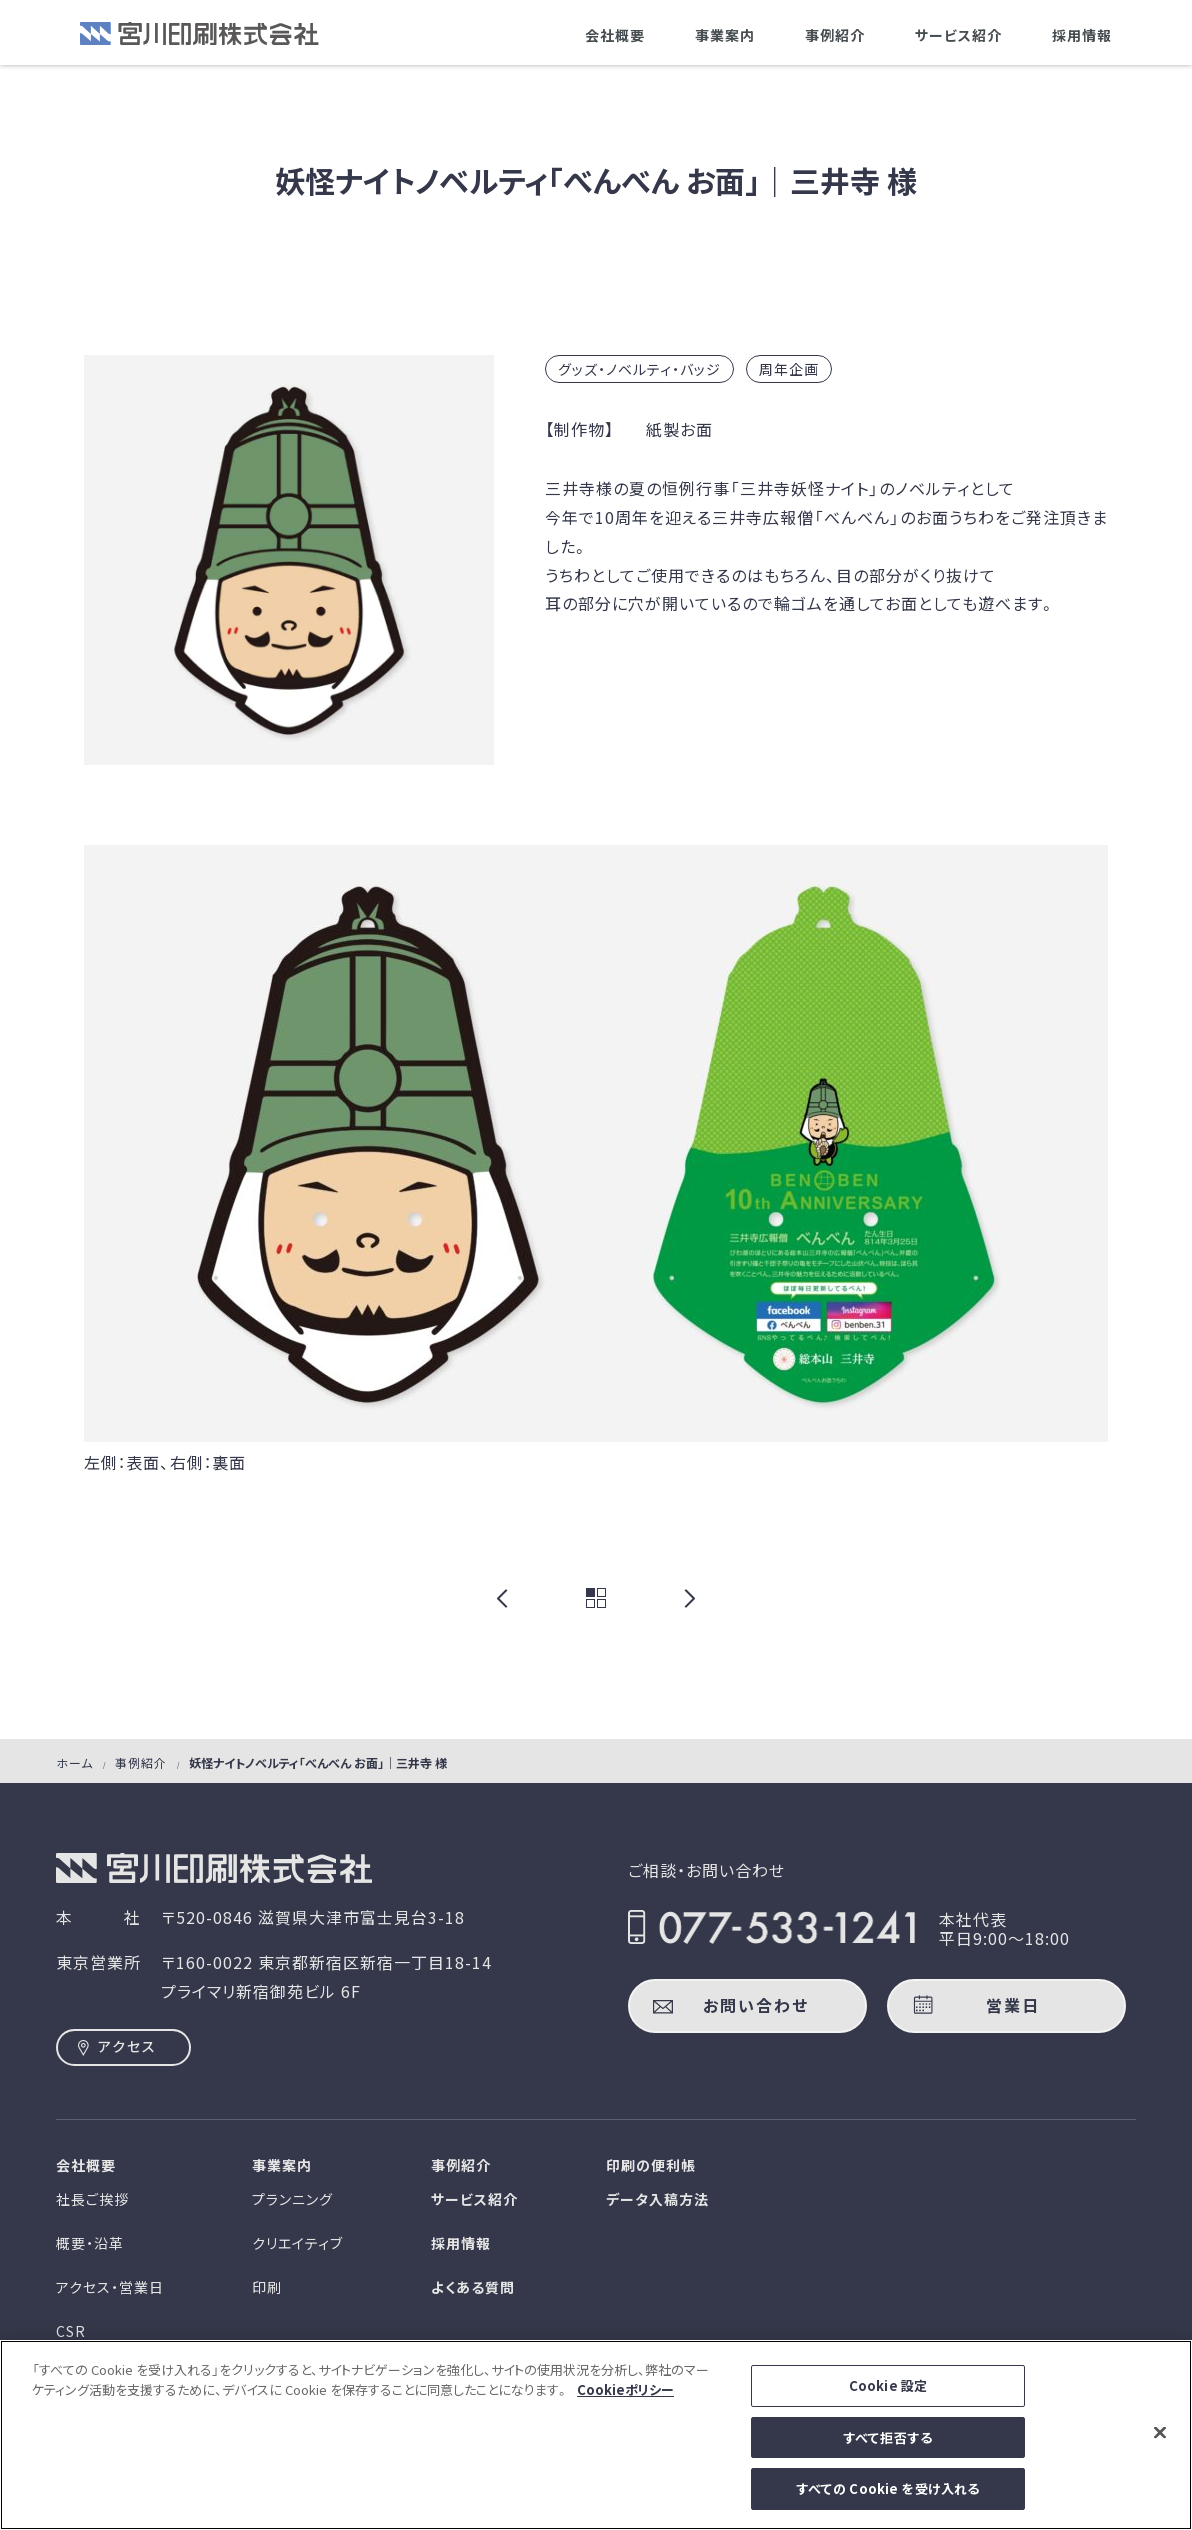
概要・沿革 (90, 2243)
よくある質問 (473, 2287)
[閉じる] (1160, 2436)
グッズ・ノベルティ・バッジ (639, 369)
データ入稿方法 (657, 2199)
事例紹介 (835, 35)
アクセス (127, 2046)
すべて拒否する (888, 2440)
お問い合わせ (756, 2005)
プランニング (292, 2199)
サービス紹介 (958, 35)
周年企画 (789, 369)
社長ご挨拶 (92, 2199)
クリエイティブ (297, 2243)
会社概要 (615, 35)
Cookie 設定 (888, 2389)
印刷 (267, 2287)
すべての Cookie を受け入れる (888, 2492)
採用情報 (1082, 35)
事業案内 (725, 35)
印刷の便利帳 (651, 2165)
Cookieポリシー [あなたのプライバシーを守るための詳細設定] (625, 2392)
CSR (71, 2331)
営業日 (1013, 2005)
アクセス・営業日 (110, 2287)
